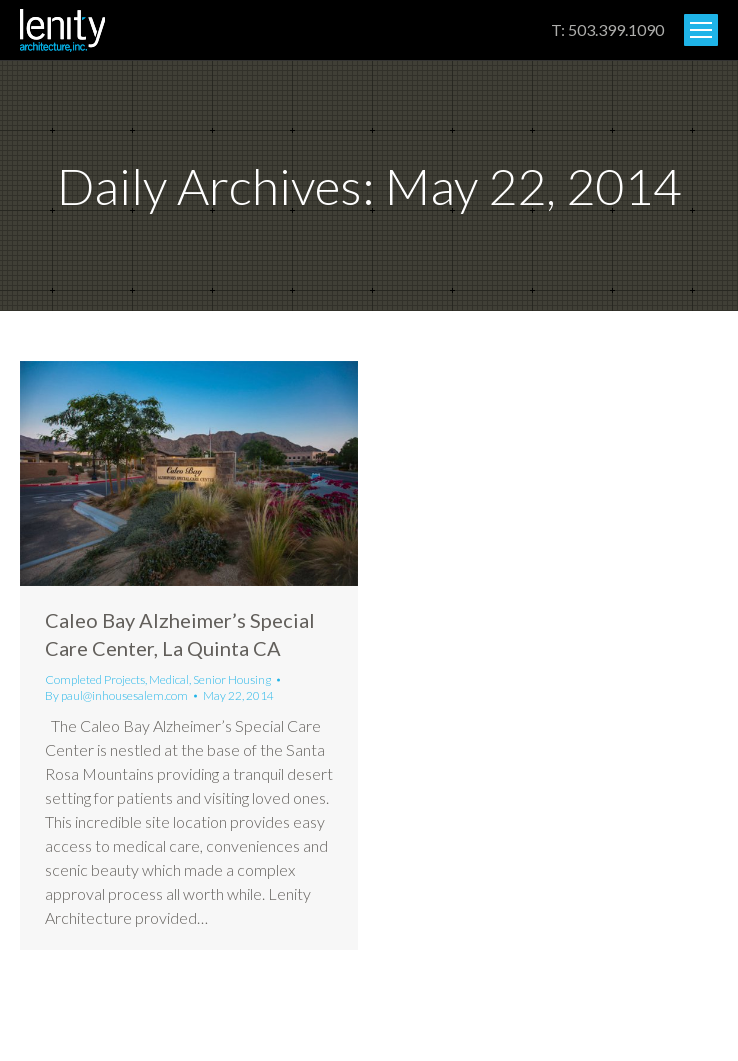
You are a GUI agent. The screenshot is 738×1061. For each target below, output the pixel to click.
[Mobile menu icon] (701, 30)
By (116, 695)
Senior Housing (232, 679)
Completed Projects (95, 679)
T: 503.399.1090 (607, 29)
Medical (169, 679)
